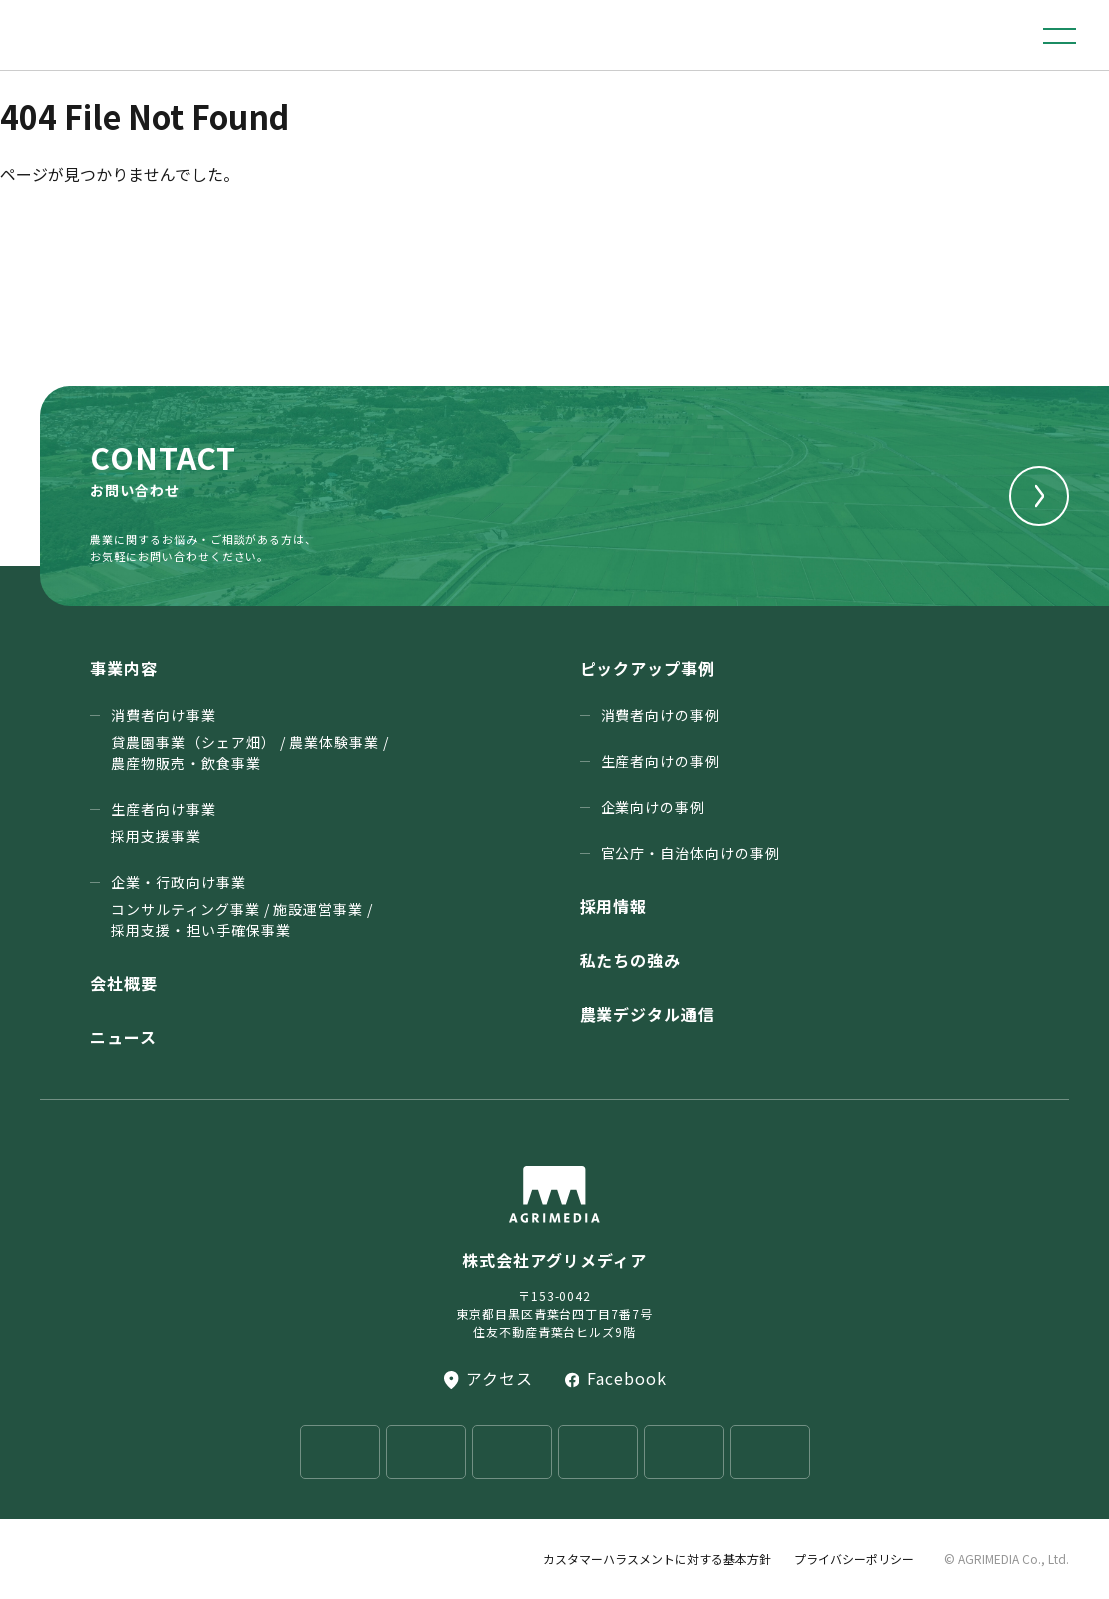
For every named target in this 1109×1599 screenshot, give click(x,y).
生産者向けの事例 (661, 761)
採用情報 (614, 906)
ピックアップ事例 (648, 668)
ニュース (123, 1037)
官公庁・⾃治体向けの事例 (691, 853)
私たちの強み (631, 960)
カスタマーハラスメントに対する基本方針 (657, 1558)
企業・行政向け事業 (242, 906)
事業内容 (124, 668)
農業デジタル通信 (648, 1014)
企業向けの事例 (653, 807)
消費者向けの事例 (661, 715)
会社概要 (124, 983)
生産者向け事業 (163, 823)
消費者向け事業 (250, 739)
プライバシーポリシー (854, 1558)
